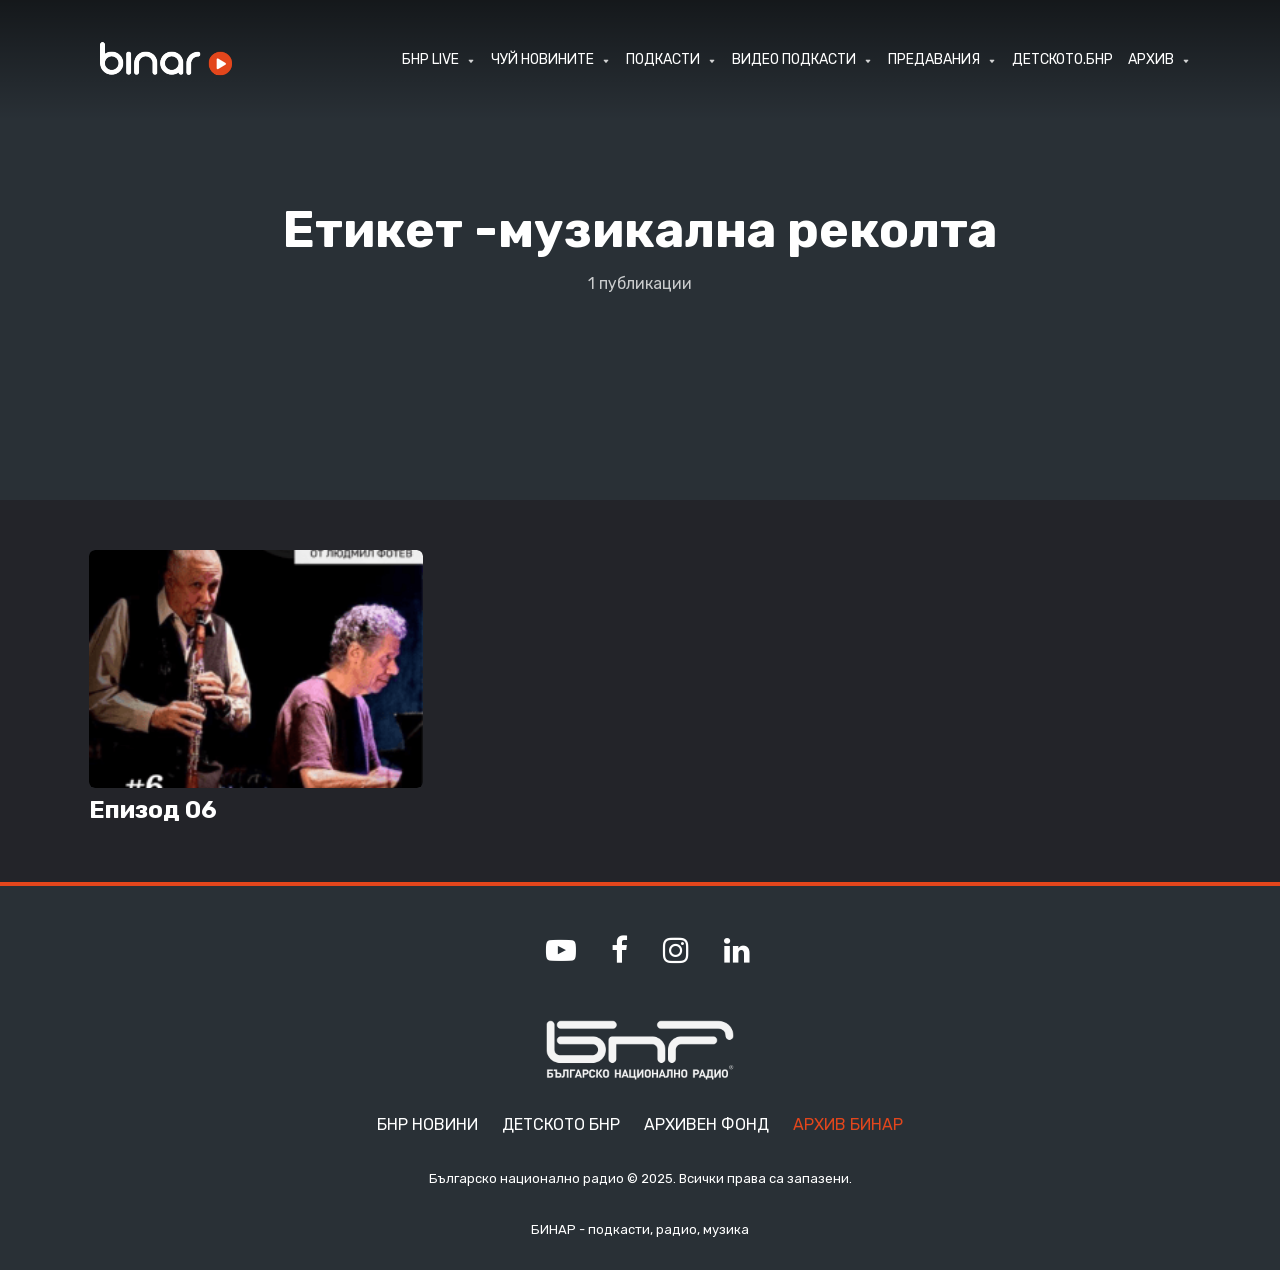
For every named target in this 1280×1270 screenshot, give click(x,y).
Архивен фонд (706, 1124)
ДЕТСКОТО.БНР (1062, 59)
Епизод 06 (153, 810)
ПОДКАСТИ (663, 59)
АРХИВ (1151, 59)
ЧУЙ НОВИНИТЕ (542, 59)
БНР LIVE (430, 59)
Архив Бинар (848, 1124)
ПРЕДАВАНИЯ (934, 59)
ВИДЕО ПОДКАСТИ (794, 59)
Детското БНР (561, 1124)
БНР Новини (427, 1124)
